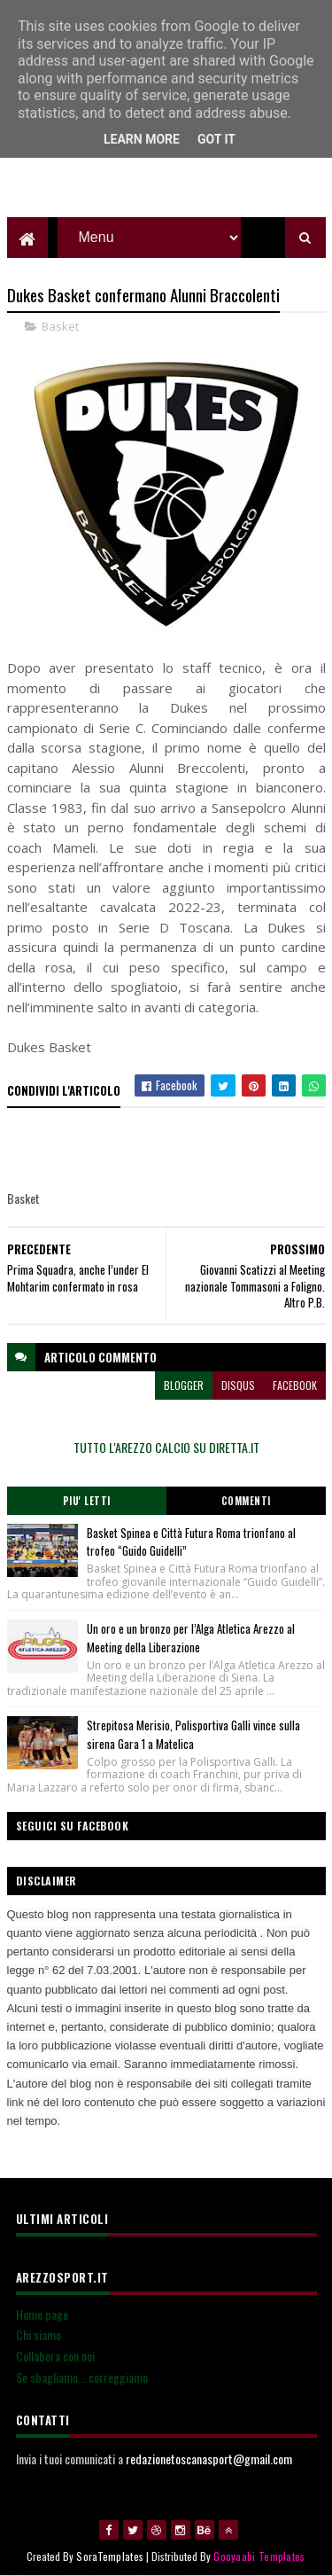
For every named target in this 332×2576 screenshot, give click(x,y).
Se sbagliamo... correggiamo (82, 2377)
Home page (42, 2314)
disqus (238, 1385)
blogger (184, 1385)
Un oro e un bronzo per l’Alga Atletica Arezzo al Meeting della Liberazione (191, 1638)
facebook (295, 1385)
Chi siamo (38, 2334)
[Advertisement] (166, 173)
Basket (60, 326)
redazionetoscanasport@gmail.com (209, 2458)
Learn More (142, 139)
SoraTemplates (109, 2556)
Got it (216, 139)
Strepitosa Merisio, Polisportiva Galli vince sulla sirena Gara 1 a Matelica (193, 1734)
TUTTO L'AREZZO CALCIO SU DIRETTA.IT (166, 1447)
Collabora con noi (55, 2355)
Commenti (246, 1501)
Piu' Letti (87, 1501)
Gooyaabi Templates (259, 2556)
